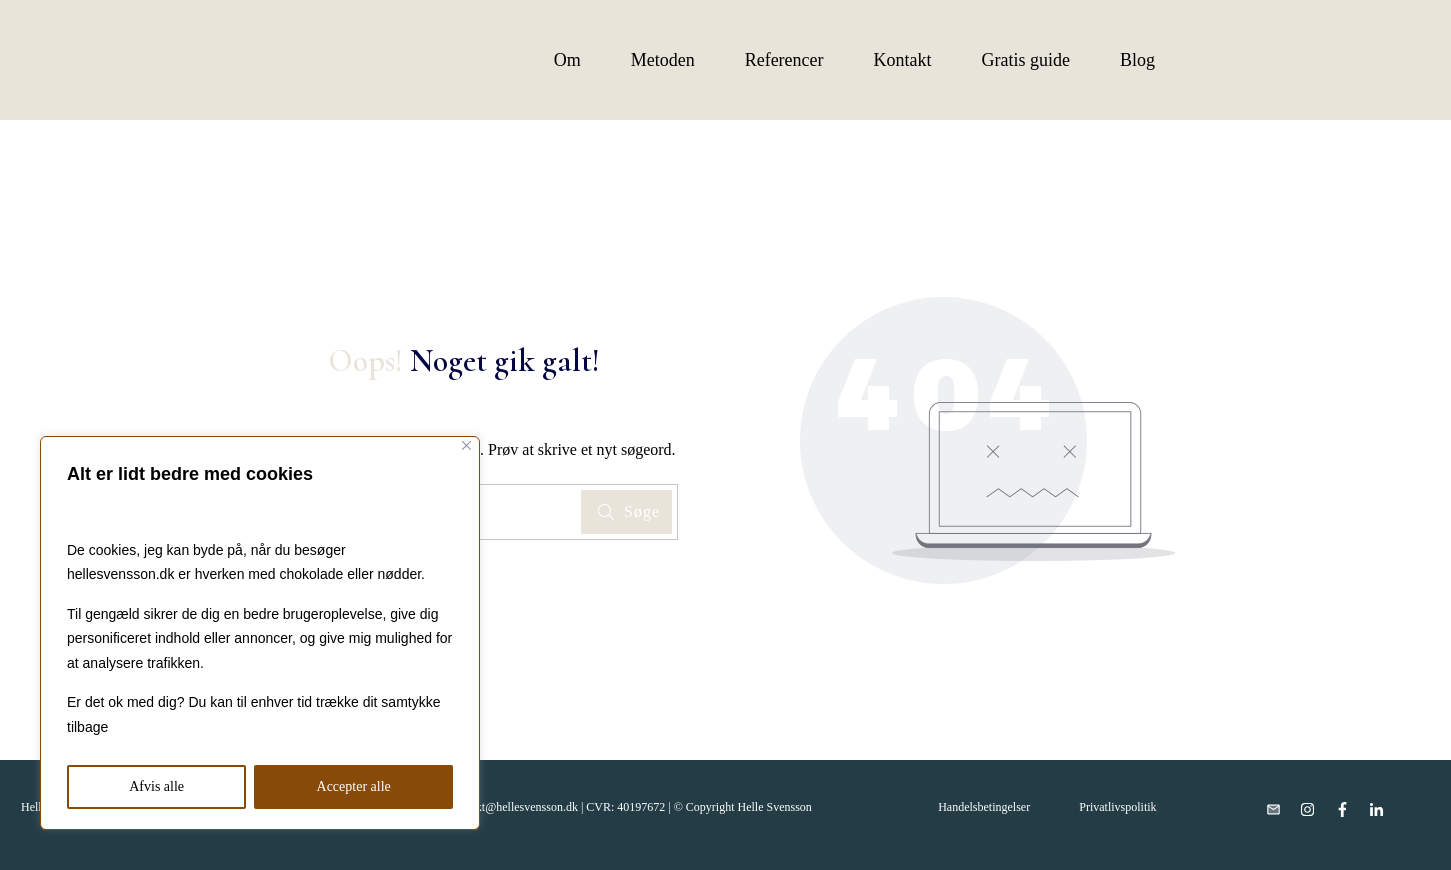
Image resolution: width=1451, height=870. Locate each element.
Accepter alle (354, 786)
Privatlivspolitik (1117, 807)
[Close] (466, 445)
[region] (260, 633)
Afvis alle (156, 786)
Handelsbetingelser (984, 807)
